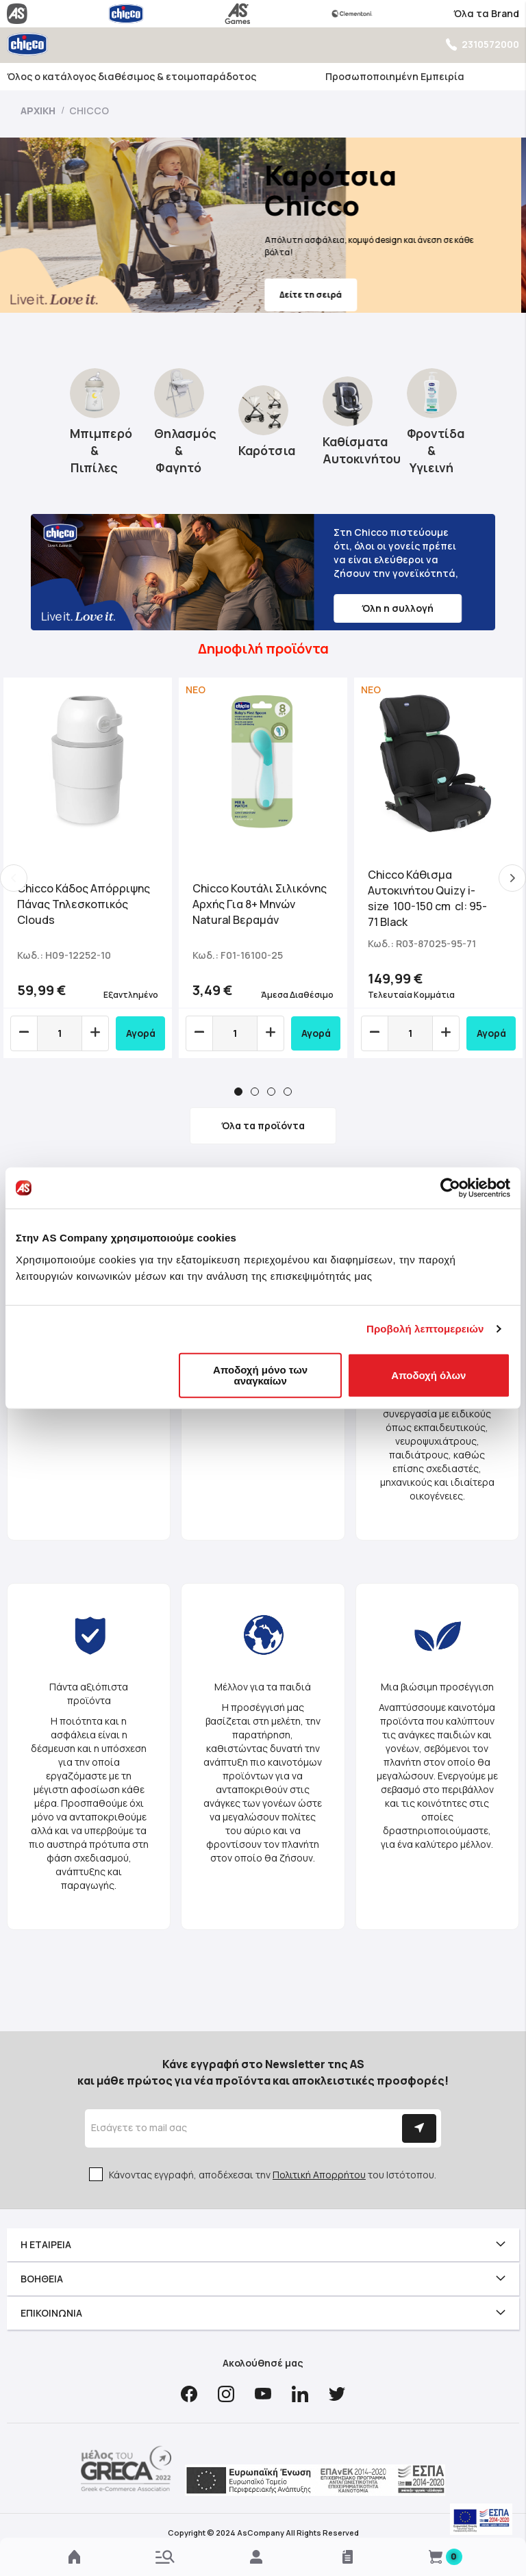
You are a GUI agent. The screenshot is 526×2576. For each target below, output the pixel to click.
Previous (13, 878)
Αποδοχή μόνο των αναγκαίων (260, 1374)
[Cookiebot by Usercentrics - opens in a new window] (450, 1188)
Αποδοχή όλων (428, 1374)
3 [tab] (271, 1091)
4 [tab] (288, 1091)
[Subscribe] (419, 2128)
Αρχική (39, 110)
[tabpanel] (87, 868)
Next (512, 878)
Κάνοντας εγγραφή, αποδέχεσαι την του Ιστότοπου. (272, 2174)
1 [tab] (238, 1091)
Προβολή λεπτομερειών (425, 1329)
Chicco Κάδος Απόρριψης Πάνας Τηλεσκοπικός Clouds (83, 904)
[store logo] (27, 44)
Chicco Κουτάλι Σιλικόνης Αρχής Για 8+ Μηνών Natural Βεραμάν (259, 904)
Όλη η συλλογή (398, 608)
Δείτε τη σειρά (315, 294)
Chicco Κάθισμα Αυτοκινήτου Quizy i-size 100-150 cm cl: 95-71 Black (427, 898)
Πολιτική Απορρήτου (319, 2174)
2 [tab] (255, 1091)
